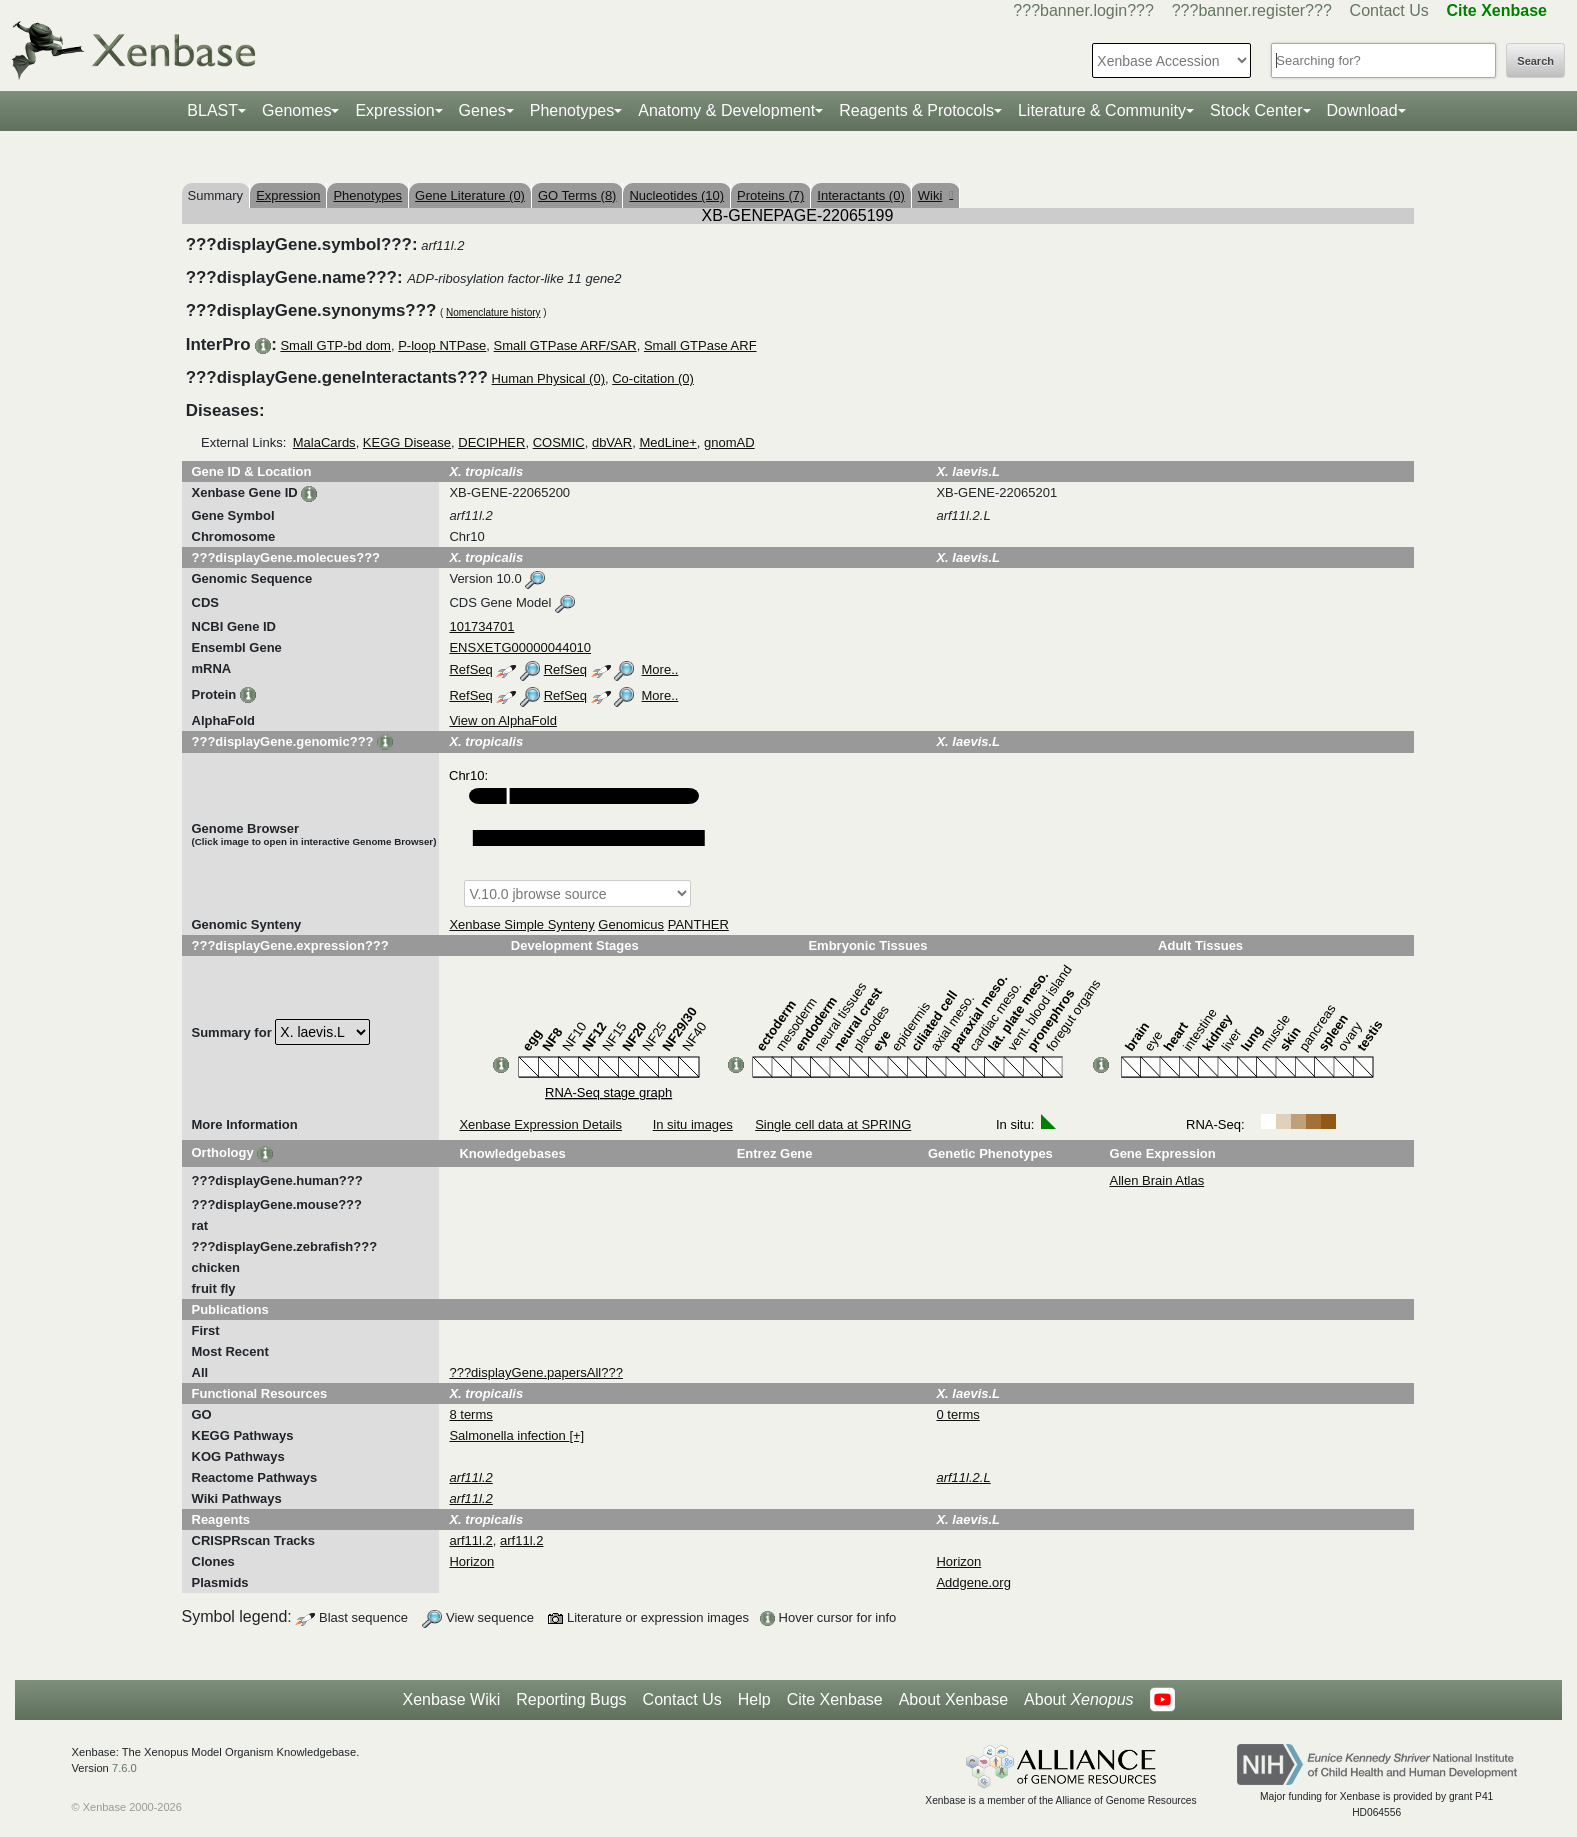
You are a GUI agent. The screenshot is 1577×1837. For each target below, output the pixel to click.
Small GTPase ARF (700, 345)
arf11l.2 (470, 1540)
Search (1535, 61)
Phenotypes (572, 110)
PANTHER (698, 924)
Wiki (935, 195)
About (1078, 1700)
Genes (482, 110)
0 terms (957, 1414)
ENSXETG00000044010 (520, 647)
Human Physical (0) (548, 378)
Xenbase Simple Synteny (521, 924)
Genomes (296, 110)
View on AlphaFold (502, 720)
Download (1362, 110)
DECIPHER (491, 442)
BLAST (212, 110)
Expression (394, 110)
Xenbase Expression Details (540, 1124)
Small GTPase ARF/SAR (565, 345)
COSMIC (559, 442)
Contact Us (1389, 10)
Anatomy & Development (726, 110)
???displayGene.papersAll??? (535, 1372)
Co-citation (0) (653, 378)
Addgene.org (973, 1582)
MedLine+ (667, 442)
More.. (660, 669)
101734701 (481, 626)
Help (754, 1699)
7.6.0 (124, 1768)
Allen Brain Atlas (1157, 1180)
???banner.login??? (1083, 10)
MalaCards (324, 442)
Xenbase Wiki (451, 1699)
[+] (576, 1435)
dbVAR (612, 442)
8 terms (470, 1414)
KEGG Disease (407, 442)
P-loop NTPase (442, 345)
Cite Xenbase (835, 1699)
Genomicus (631, 924)
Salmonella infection (509, 1435)
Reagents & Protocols (916, 110)
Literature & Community (1102, 110)
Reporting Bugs (571, 1699)
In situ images (693, 1124)
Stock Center (1256, 110)
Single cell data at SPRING (833, 1124)
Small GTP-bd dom (335, 345)
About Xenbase (953, 1699)
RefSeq (470, 669)
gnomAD (729, 442)
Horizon (471, 1561)
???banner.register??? (1252, 10)
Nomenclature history (493, 312)
